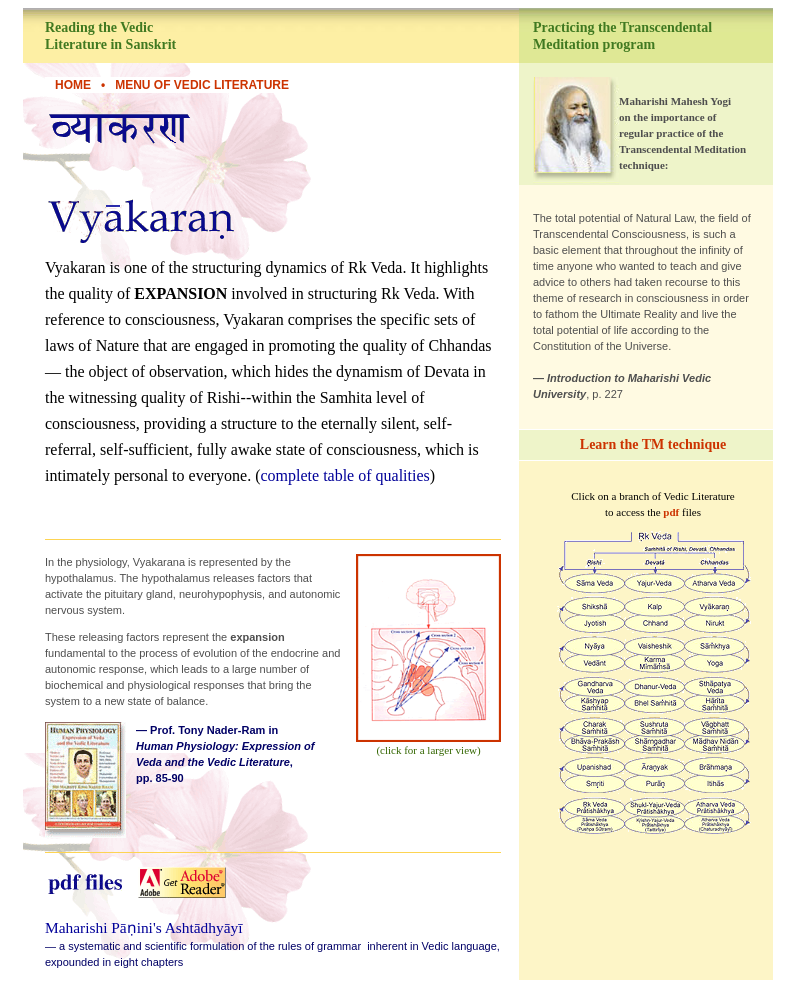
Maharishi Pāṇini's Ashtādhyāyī (143, 927)
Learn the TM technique (653, 444)
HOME (73, 85)
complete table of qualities (344, 475)
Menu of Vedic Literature (202, 85)
